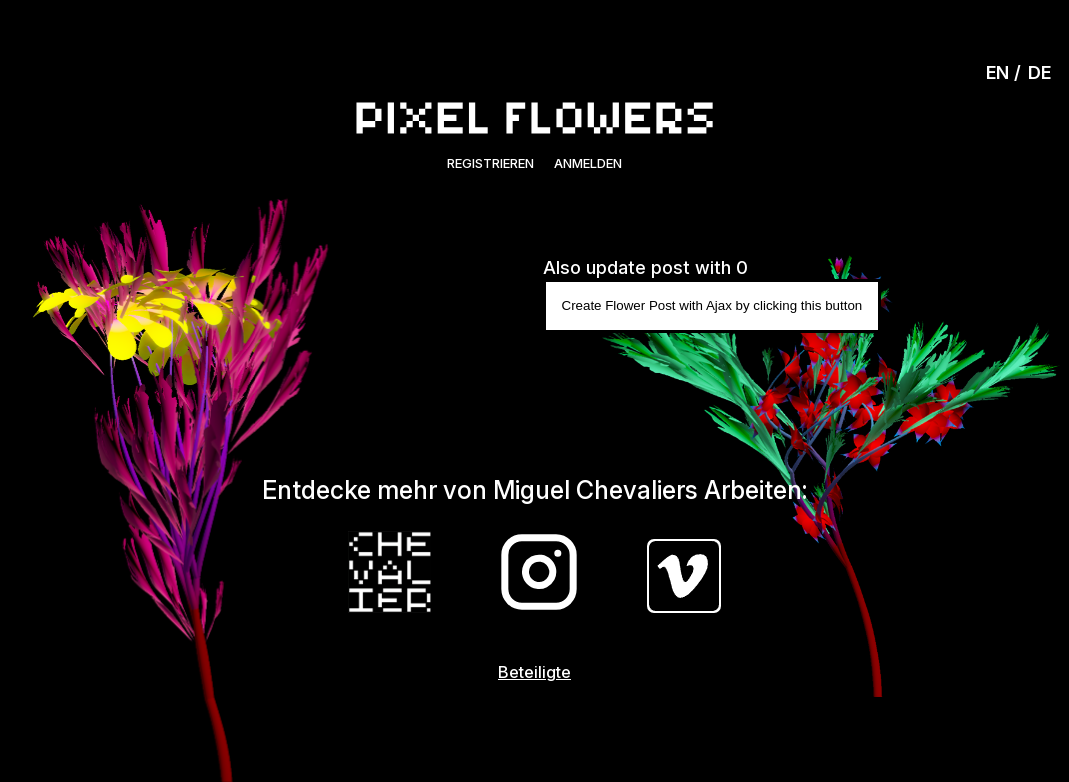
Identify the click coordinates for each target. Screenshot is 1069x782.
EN (997, 72)
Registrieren (490, 163)
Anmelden (588, 163)
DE (1039, 72)
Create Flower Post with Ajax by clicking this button (712, 305)
